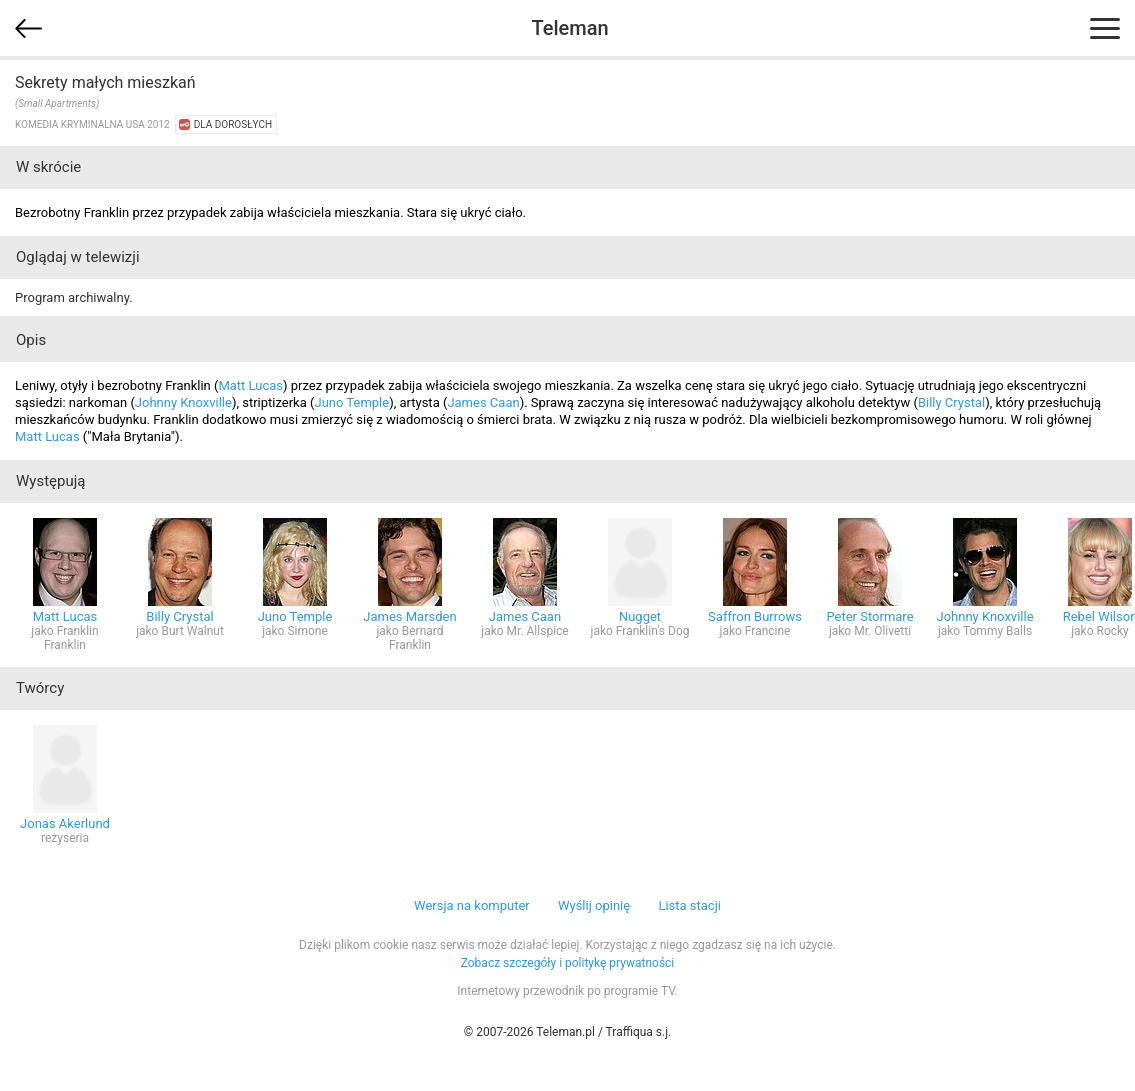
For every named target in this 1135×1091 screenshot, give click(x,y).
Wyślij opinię (594, 905)
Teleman (569, 28)
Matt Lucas (250, 385)
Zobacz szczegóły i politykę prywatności (568, 963)
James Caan (483, 402)
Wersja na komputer (472, 905)
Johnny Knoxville (183, 402)
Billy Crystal (951, 402)
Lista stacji (689, 905)
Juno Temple (351, 402)
